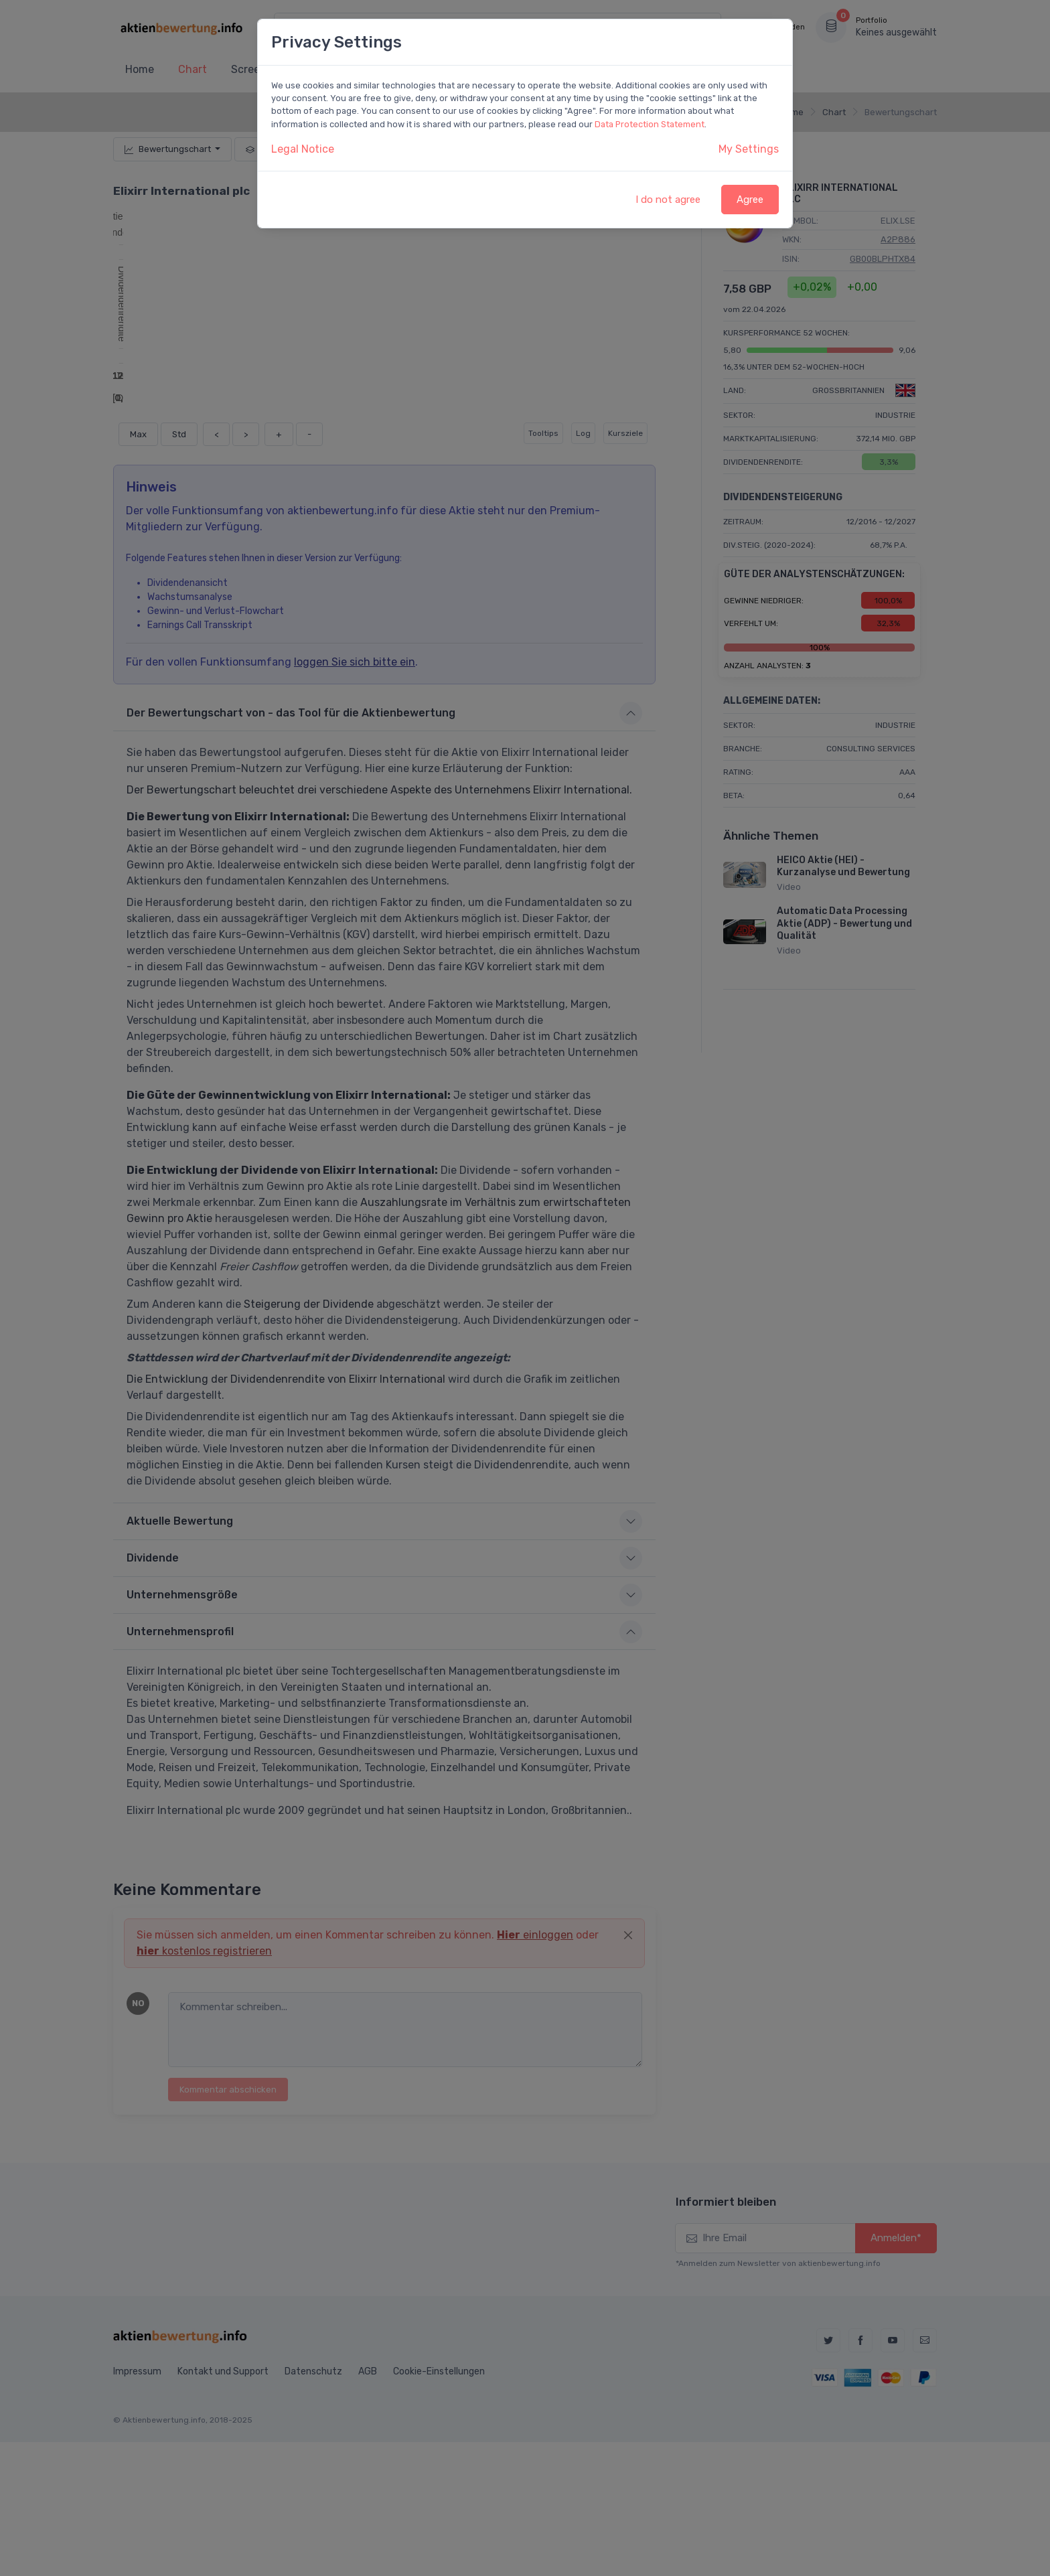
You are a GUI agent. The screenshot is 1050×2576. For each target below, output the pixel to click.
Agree (750, 200)
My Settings (749, 149)
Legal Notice (302, 149)
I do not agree (667, 200)
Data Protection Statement (649, 124)
